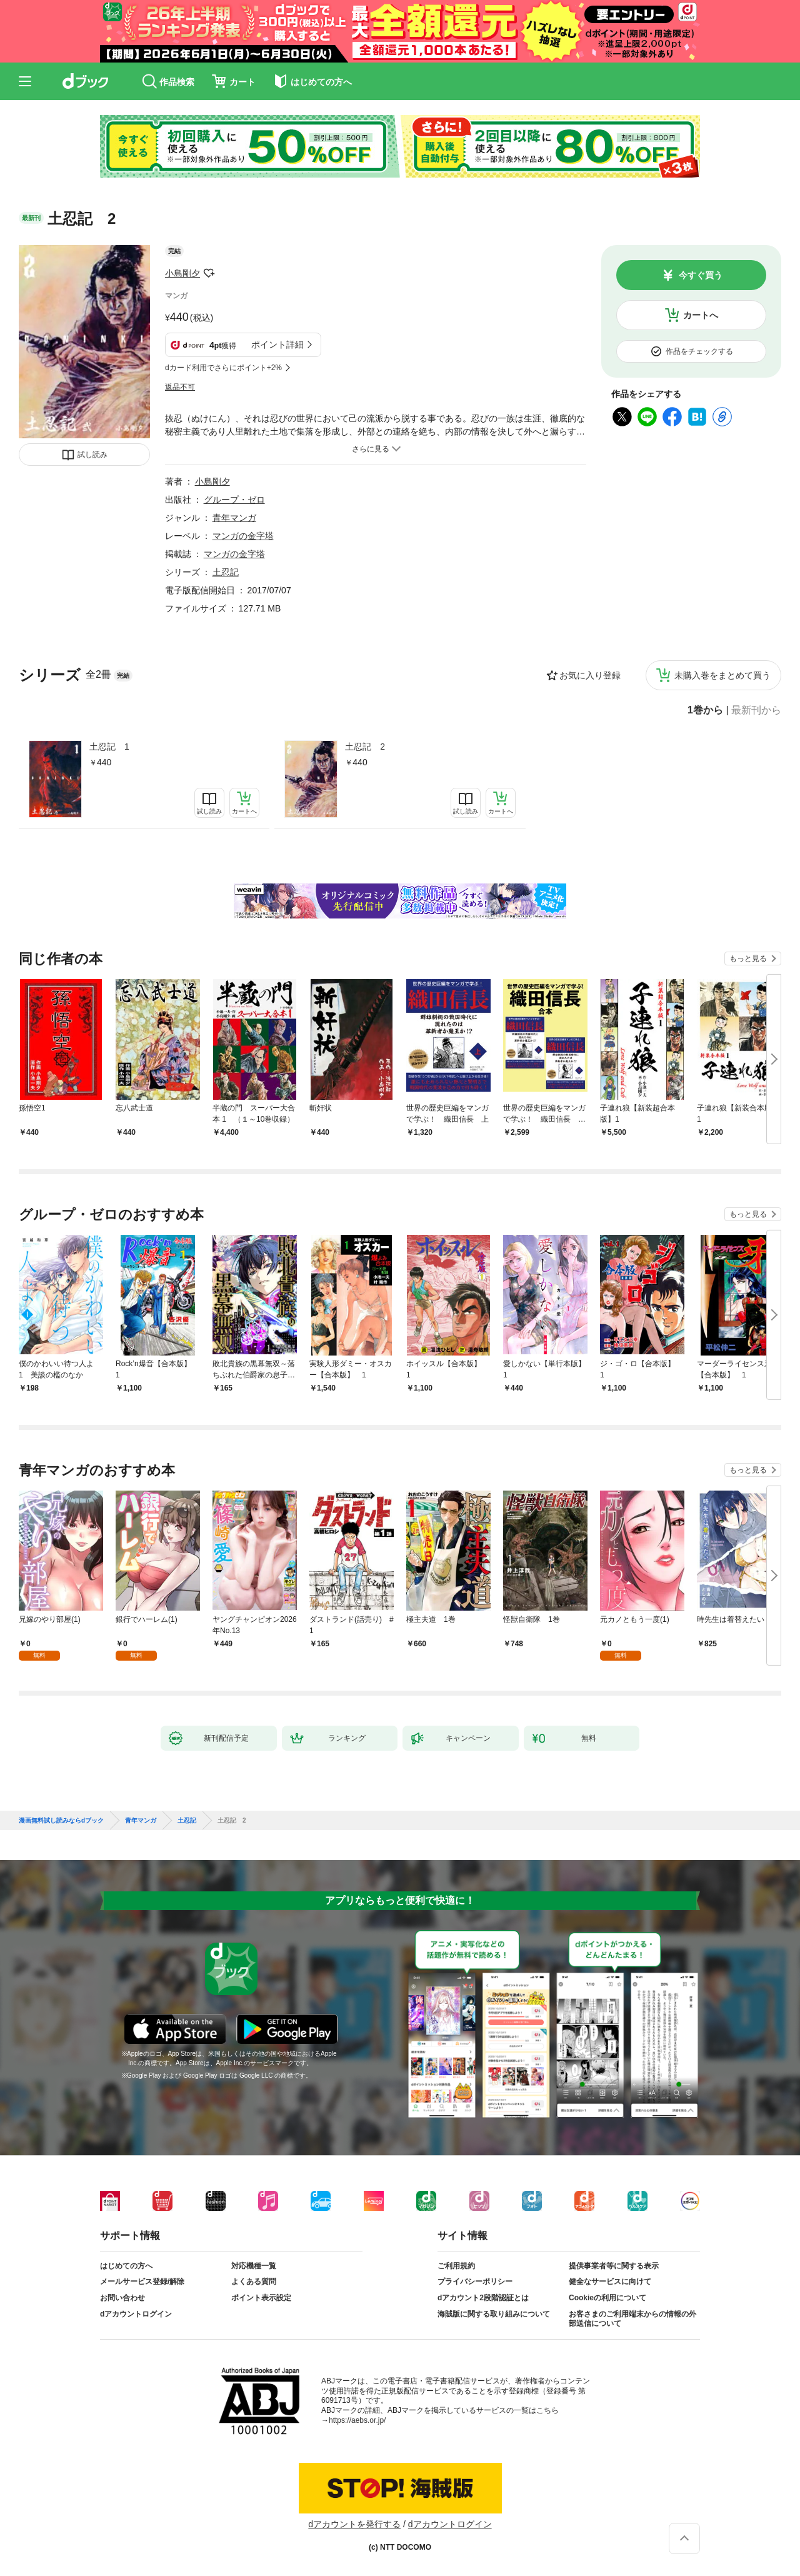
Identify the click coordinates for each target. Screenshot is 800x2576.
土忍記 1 (109, 747)
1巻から (705, 710)
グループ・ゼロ (234, 500)
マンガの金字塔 (243, 536)
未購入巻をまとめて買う (722, 675)
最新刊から (756, 710)
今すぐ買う (700, 275)
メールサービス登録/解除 (142, 2281)
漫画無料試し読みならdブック (61, 1821)
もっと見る (748, 958)
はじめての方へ (126, 2266)
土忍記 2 (365, 747)
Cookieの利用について (607, 2297)
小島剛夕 (182, 273)
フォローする (208, 273)
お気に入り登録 (590, 675)
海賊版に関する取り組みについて (494, 2314)
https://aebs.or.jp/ (357, 2420)
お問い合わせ (122, 2297)
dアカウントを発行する (354, 2524)
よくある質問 (253, 2281)
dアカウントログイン (136, 2314)
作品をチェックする (699, 351)
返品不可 (180, 387)
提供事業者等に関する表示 (614, 2266)
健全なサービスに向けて (610, 2281)
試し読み (93, 454)
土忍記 (225, 572)
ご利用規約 (456, 2266)
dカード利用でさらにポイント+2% (223, 367)
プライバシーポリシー (475, 2281)
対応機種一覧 (253, 2266)
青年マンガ (234, 518)
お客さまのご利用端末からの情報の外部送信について (632, 2319)
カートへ (700, 315)
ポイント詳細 (277, 345)
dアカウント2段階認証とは (483, 2297)
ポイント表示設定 (261, 2297)
